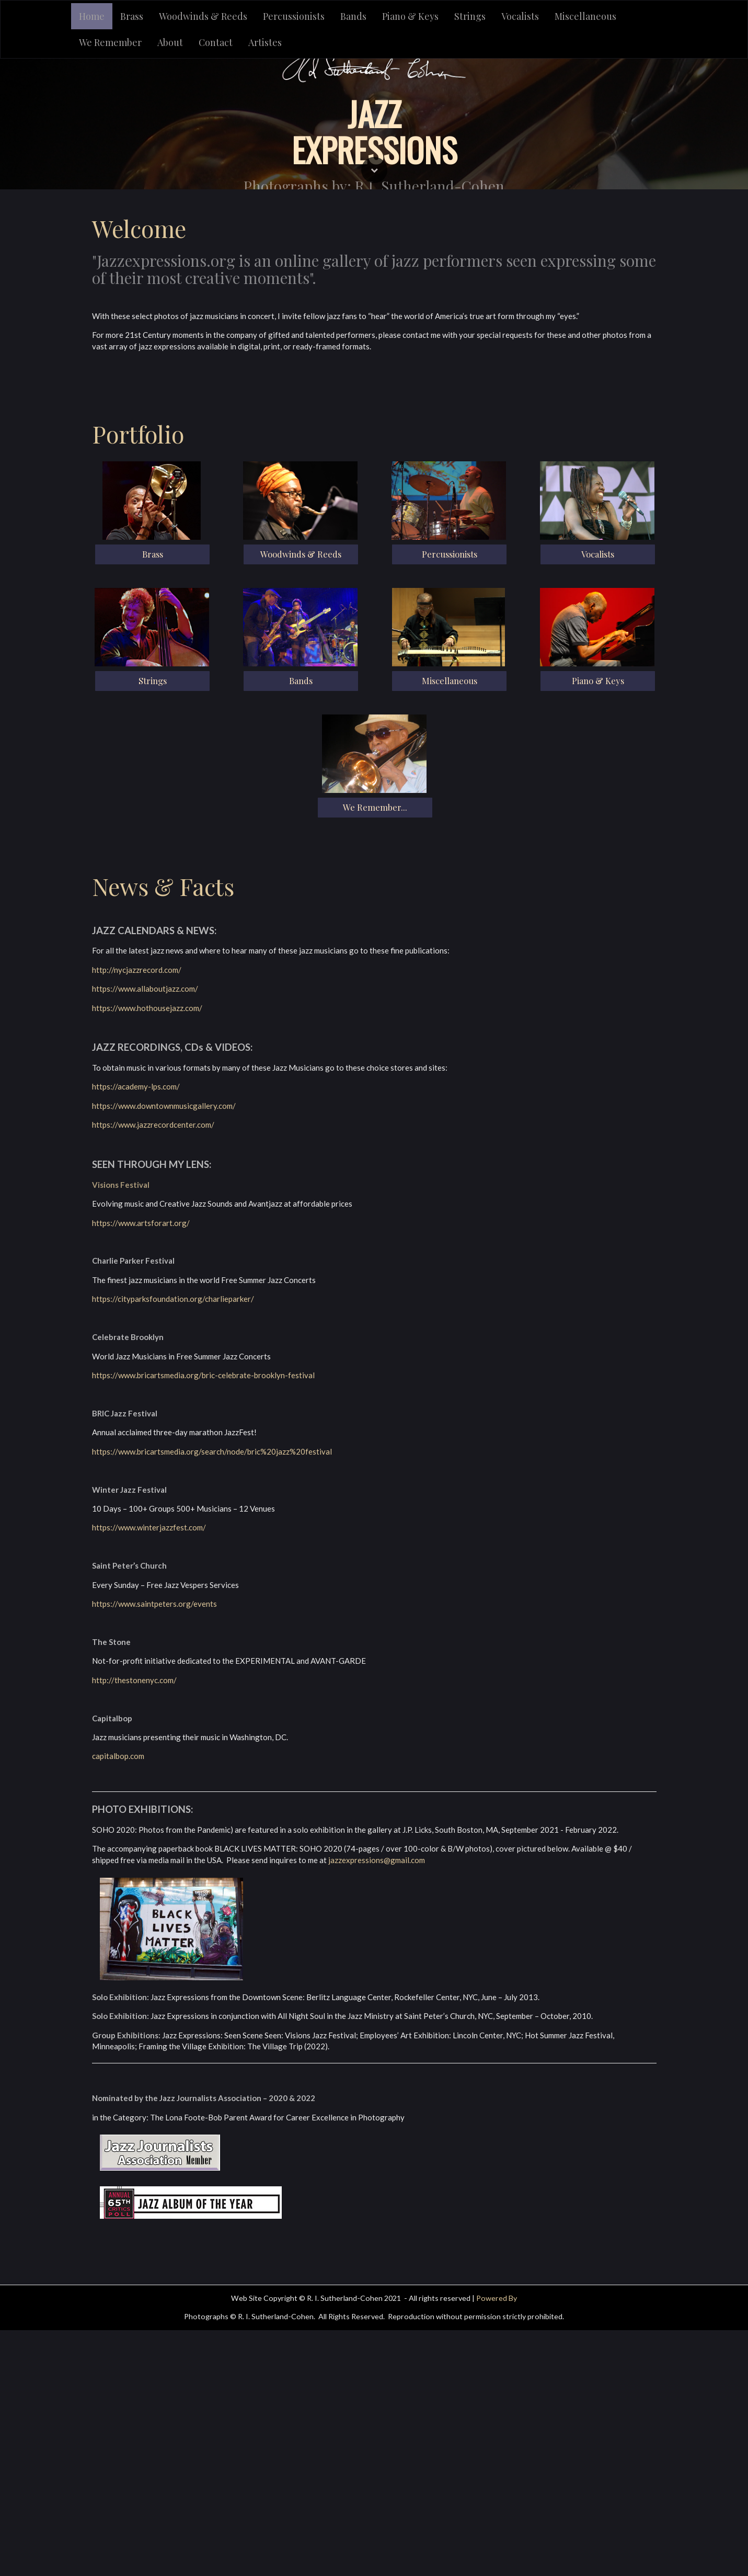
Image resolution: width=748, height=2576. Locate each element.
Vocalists (520, 16)
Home (92, 16)
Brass (131, 16)
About (170, 42)
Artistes (265, 42)
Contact (216, 42)
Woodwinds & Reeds (203, 16)
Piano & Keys (410, 16)
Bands (353, 16)
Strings (470, 16)
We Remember (110, 42)
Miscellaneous (585, 16)
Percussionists (294, 16)
